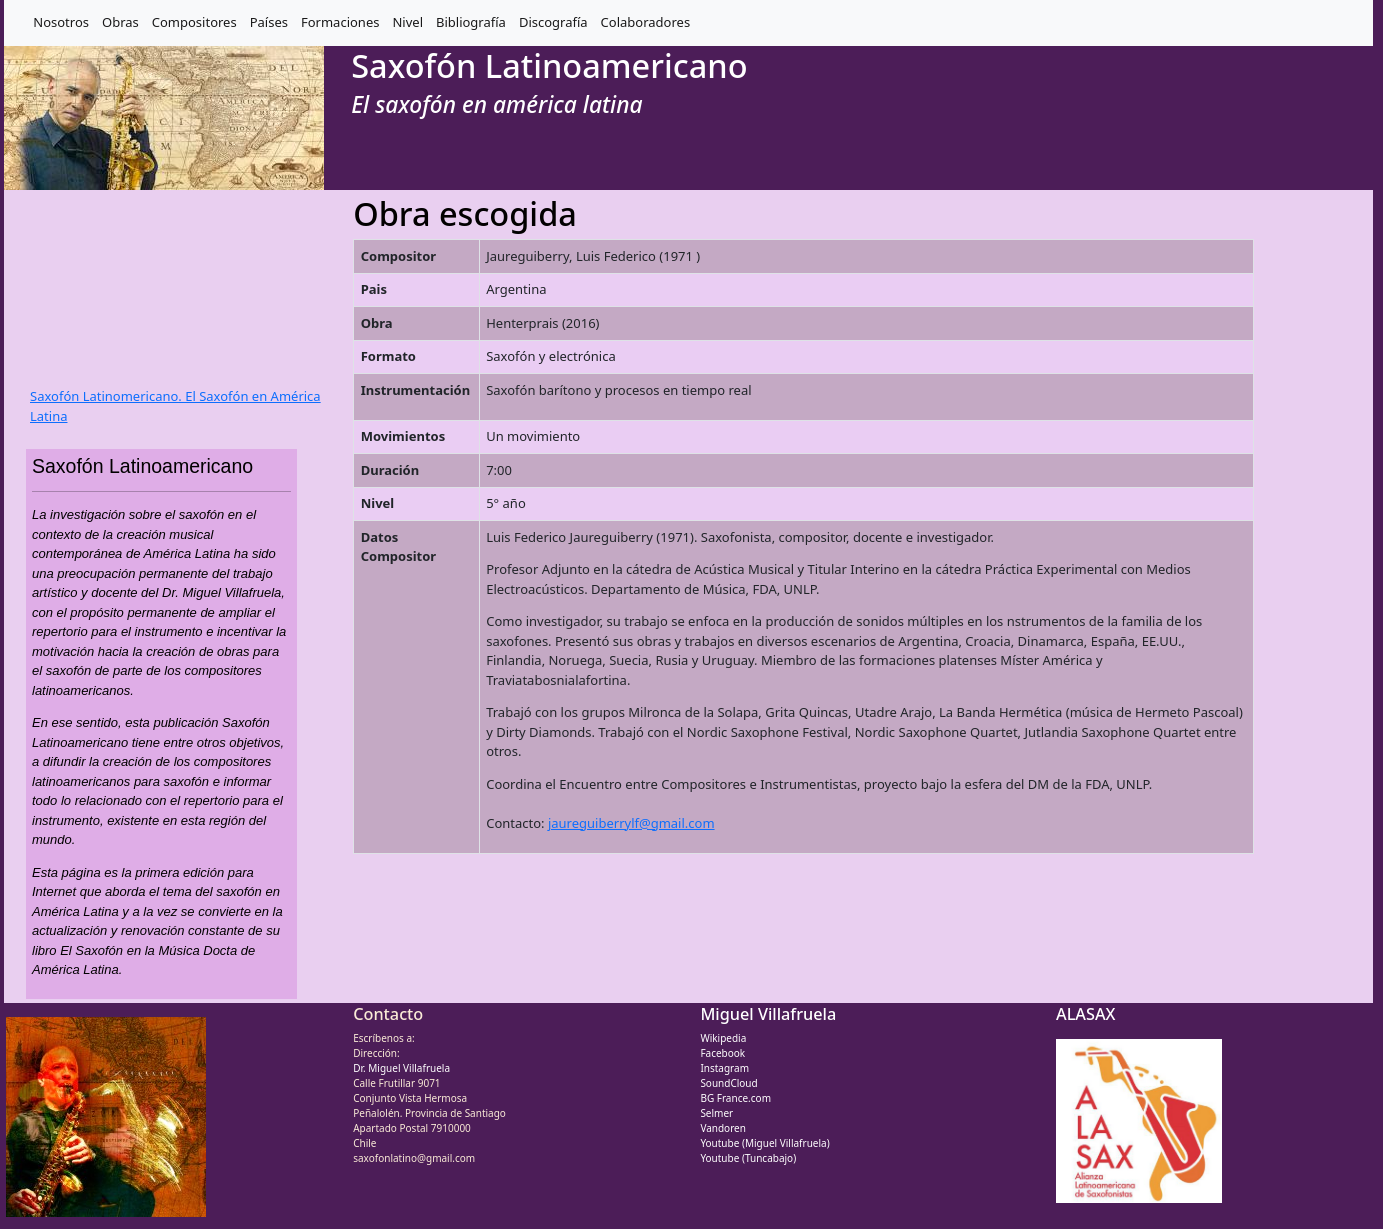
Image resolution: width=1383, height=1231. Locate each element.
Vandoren (723, 1128)
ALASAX (1085, 1014)
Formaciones (340, 22)
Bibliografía (471, 22)
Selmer (716, 1113)
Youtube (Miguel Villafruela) (764, 1143)
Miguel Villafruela (768, 1014)
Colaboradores (646, 22)
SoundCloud (728, 1083)
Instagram (724, 1068)
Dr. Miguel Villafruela (401, 1068)
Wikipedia (723, 1038)
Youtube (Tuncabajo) (748, 1158)
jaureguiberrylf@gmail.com (631, 823)
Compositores (194, 22)
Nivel (407, 22)
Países (269, 22)
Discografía (553, 22)
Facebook (722, 1053)
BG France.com (735, 1098)
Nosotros (61, 22)
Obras (120, 22)
